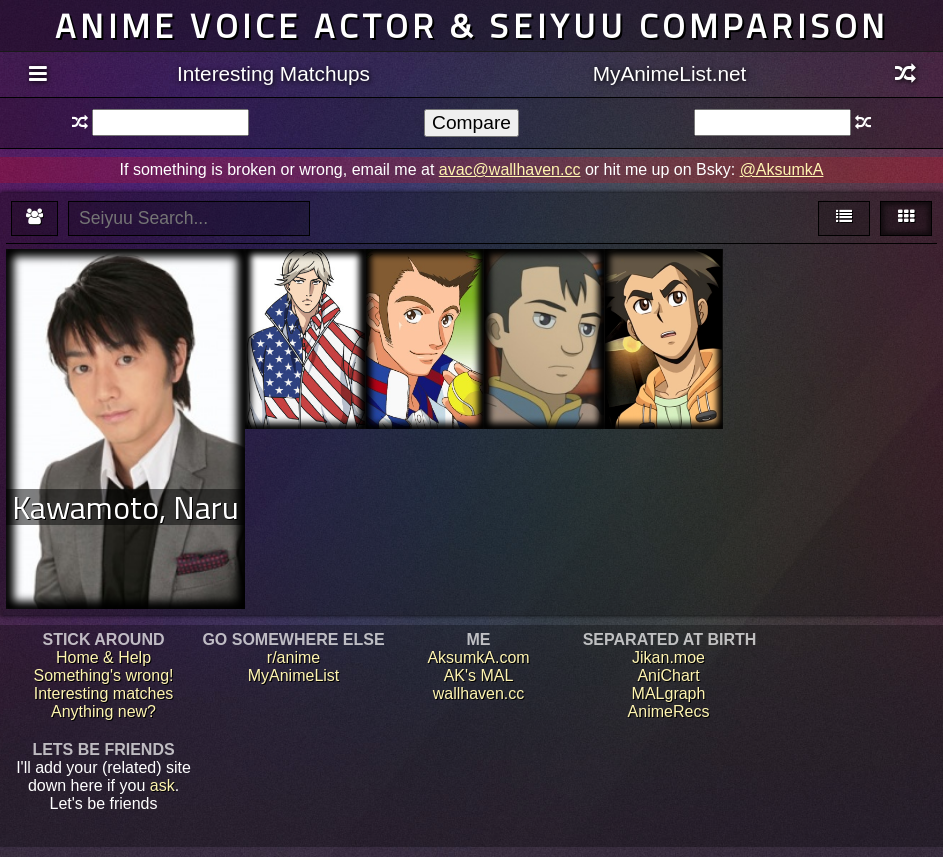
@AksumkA (782, 169)
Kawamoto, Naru (125, 507)
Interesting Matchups (273, 73)
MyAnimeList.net (670, 73)
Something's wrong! (103, 675)
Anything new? (103, 711)
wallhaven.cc (479, 693)
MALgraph (669, 693)
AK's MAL (479, 675)
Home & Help (103, 657)
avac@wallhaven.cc (510, 169)
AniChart (668, 675)
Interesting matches (104, 693)
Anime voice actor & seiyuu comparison (472, 25)
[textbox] (170, 122)
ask (162, 785)
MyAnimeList (294, 675)
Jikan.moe (668, 657)
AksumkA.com (478, 657)
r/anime (293, 657)
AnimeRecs (669, 711)
